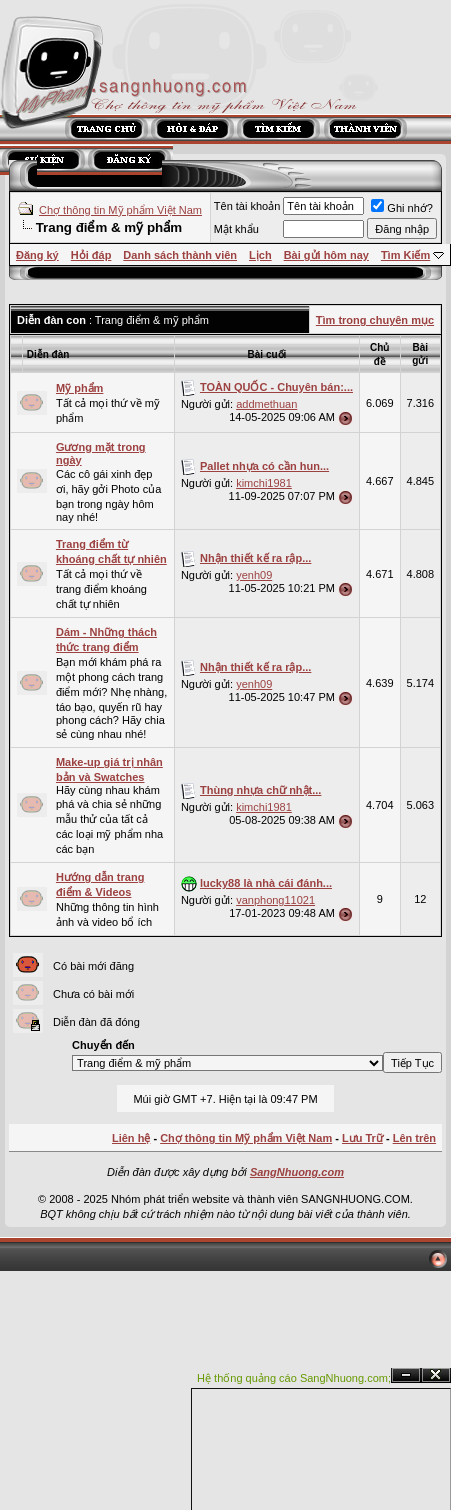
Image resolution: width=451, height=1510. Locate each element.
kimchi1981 (264, 483)
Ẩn (406, 1375)
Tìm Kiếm (405, 255)
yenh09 (254, 575)
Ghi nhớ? (402, 208)
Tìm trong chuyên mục (375, 320)
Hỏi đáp (91, 255)
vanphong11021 (275, 900)
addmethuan (266, 404)
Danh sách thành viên (180, 255)
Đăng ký (37, 255)
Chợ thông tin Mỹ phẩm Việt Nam (120, 210)
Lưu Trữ (362, 1138)
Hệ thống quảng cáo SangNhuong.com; (294, 1378)
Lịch (260, 255)
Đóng (436, 1375)
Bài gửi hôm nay (326, 255)
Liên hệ (131, 1138)
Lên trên (414, 1138)
